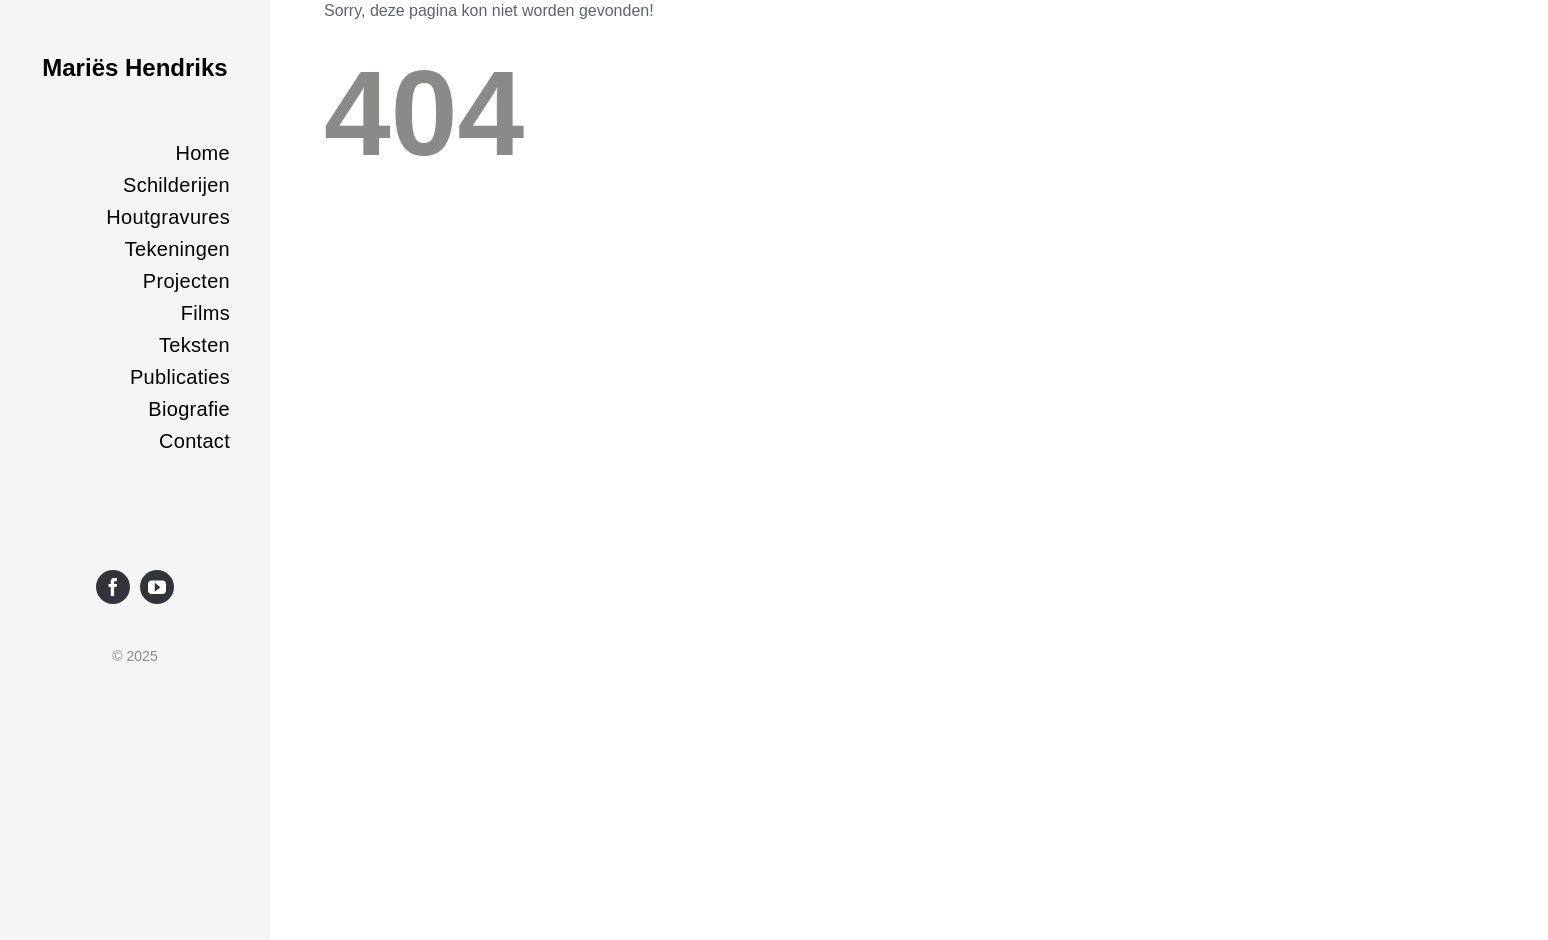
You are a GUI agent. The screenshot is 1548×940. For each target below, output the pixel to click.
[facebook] (113, 587)
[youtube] (157, 587)
